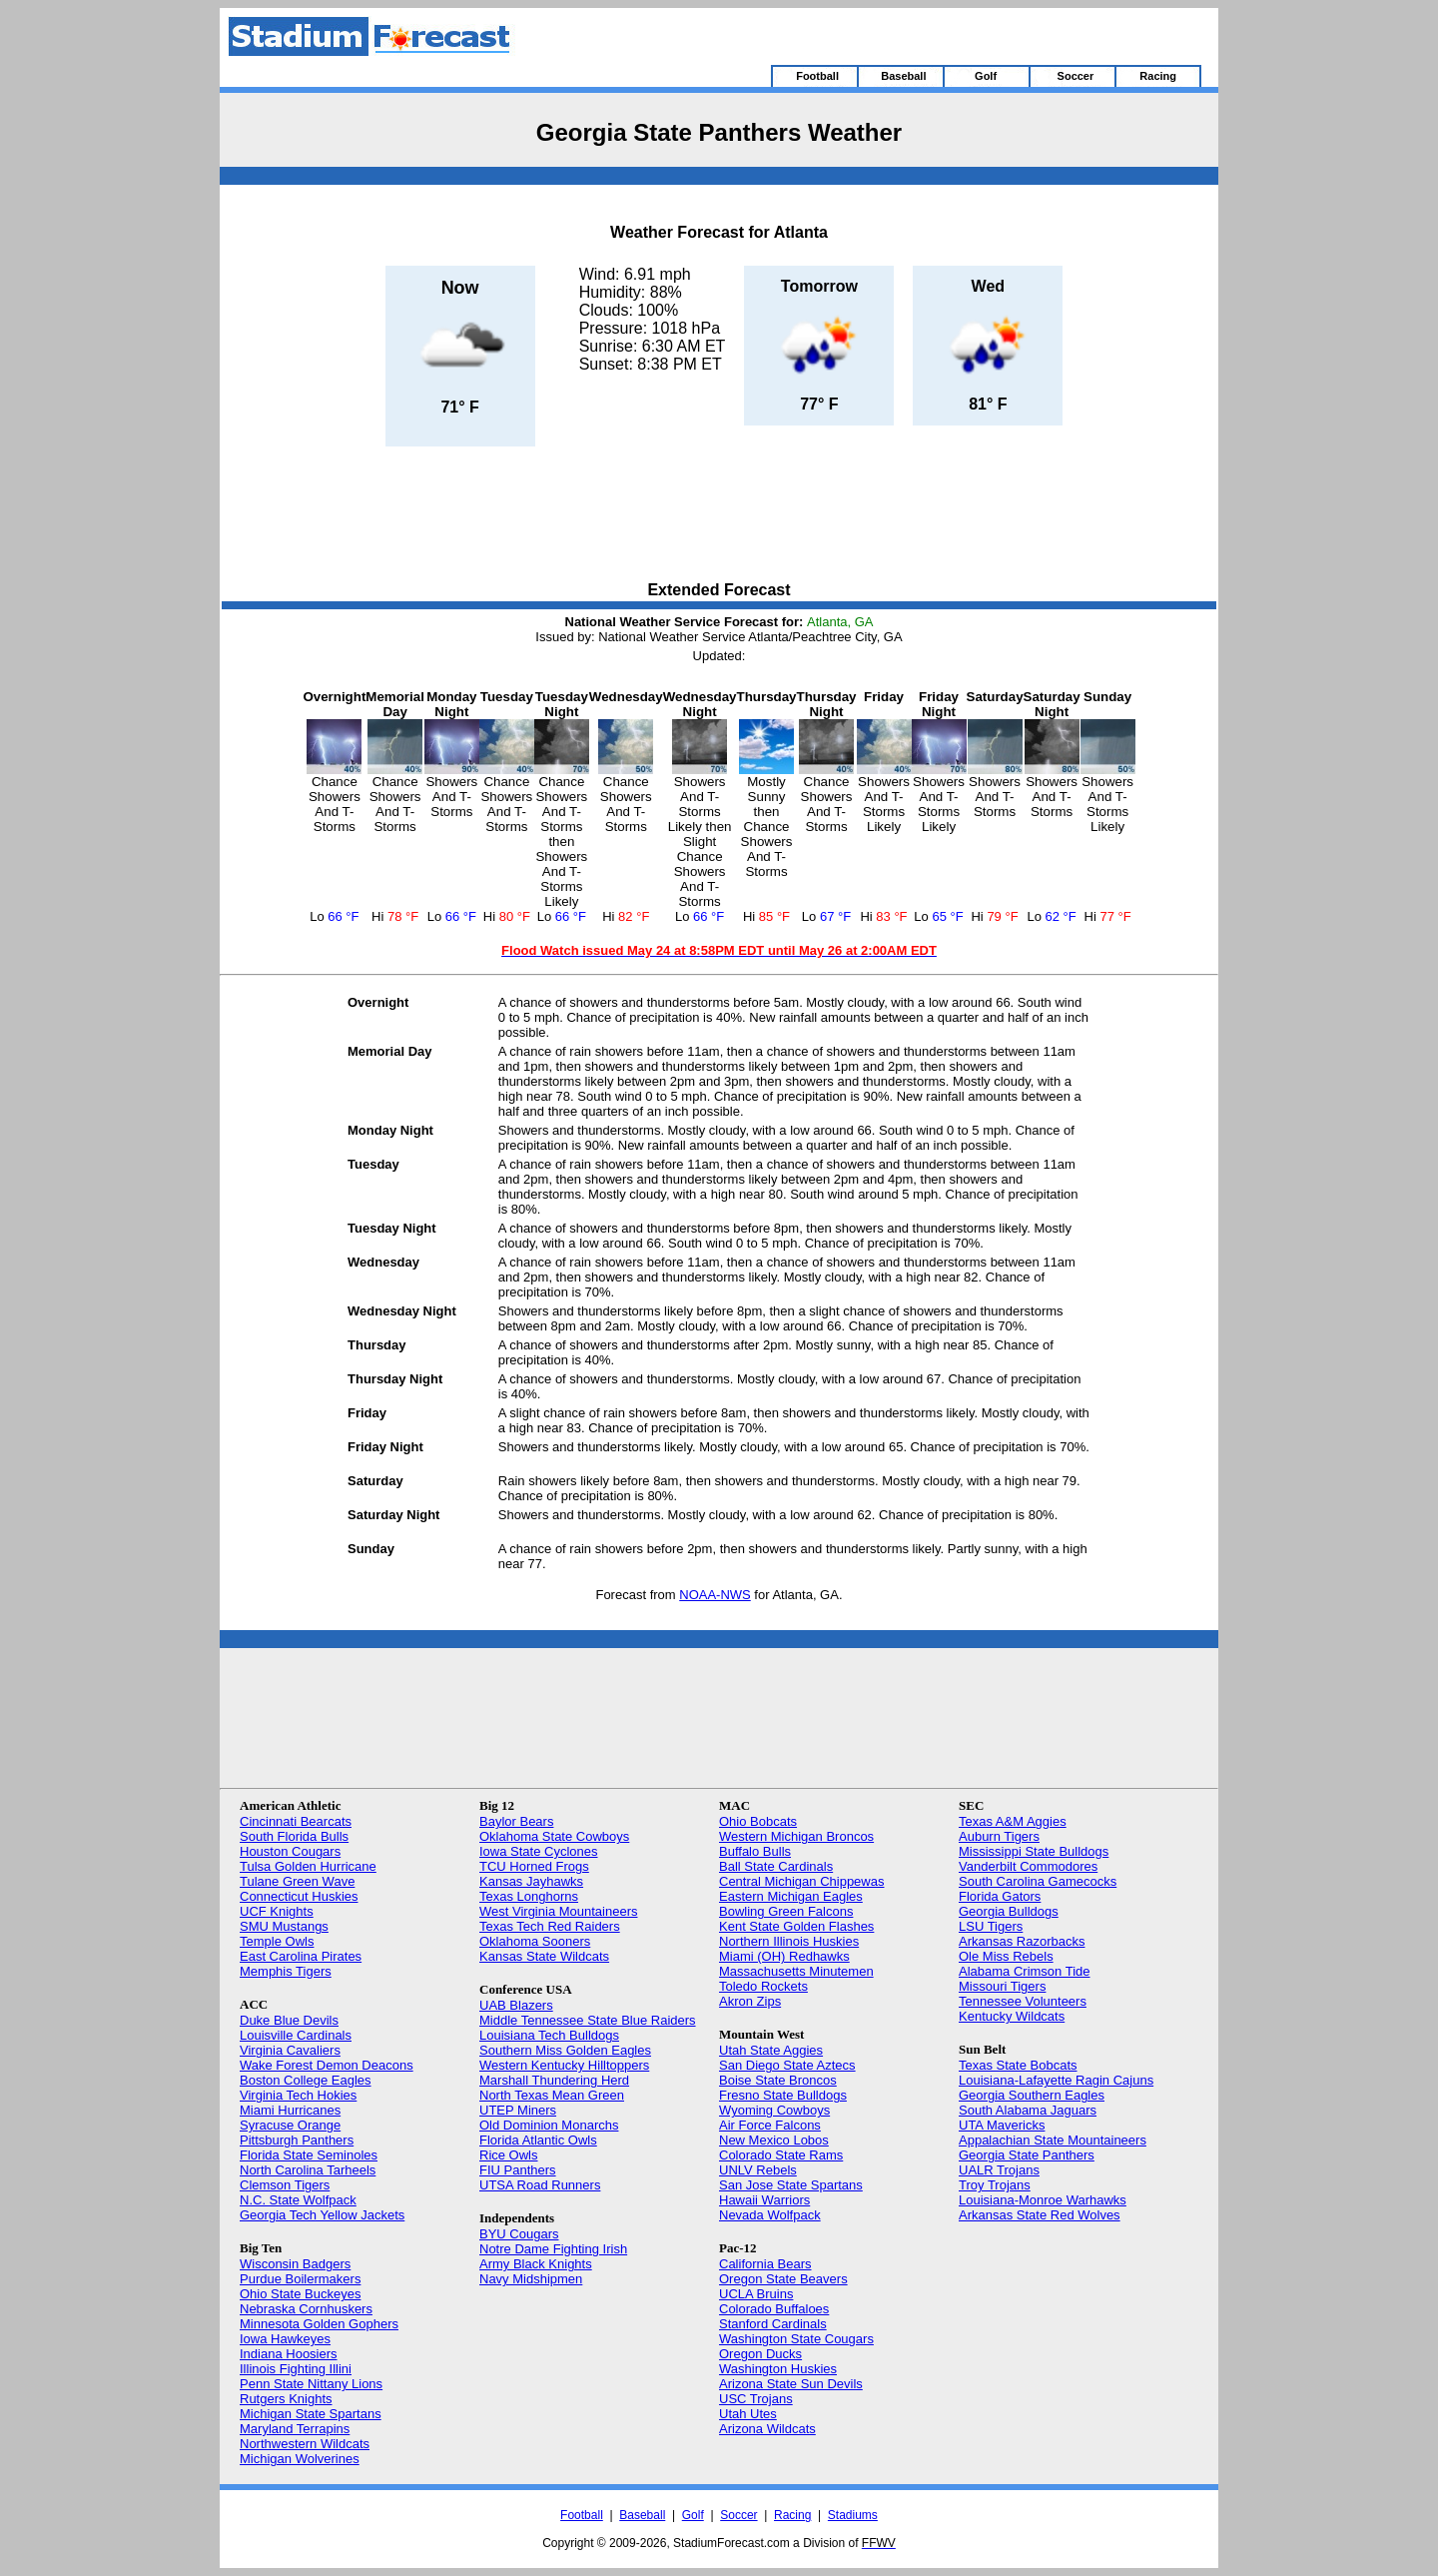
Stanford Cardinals (773, 2323)
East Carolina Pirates (300, 1956)
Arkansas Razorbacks (1021, 1941)
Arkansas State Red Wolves (1039, 2214)
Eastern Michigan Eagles (791, 1896)
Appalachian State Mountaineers (1052, 2140)
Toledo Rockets (763, 1986)
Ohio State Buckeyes (300, 2293)
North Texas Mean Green (551, 2095)
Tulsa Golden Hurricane (308, 1866)
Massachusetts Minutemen (796, 1971)
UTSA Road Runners (539, 2184)
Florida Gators (1000, 1896)
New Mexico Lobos (774, 2140)
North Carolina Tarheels (307, 2169)
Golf (693, 2515)
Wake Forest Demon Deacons (326, 2065)
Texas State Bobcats (1018, 2065)
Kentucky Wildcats (1012, 2016)
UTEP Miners (517, 2110)
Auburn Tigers (999, 1836)
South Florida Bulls (294, 1836)
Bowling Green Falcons (786, 1911)
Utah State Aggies (771, 2050)
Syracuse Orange (290, 2125)
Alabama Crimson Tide (1024, 1971)
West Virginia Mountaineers (558, 1911)
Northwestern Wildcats (304, 2443)
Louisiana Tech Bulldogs (549, 2035)
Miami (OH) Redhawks (784, 1956)
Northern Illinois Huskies (789, 1941)
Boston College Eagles (305, 2080)
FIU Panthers (517, 2169)
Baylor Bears (516, 1821)
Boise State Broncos (778, 2080)
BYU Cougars (518, 2233)
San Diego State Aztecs (787, 2065)
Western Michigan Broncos (796, 1836)
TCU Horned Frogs (534, 1866)
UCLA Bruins (756, 2293)
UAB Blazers (516, 2005)
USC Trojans (756, 2398)
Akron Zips (750, 2001)
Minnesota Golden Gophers (319, 2323)
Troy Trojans (995, 2184)
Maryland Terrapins (295, 2428)
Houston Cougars (290, 1851)
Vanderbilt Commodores (1028, 1866)
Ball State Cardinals (776, 1866)
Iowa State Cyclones (538, 1851)
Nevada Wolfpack (770, 2214)
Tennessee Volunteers (1022, 2001)
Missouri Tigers (1002, 1986)
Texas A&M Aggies (1013, 1821)
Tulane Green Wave (297, 1881)
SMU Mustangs (284, 1926)
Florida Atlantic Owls (538, 2140)
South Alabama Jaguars (1027, 2110)
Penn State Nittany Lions (311, 2383)
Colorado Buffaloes (774, 2308)
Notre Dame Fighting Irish (553, 2248)
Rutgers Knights (286, 2398)
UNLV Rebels (758, 2169)
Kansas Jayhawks (531, 1881)
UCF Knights (277, 1911)
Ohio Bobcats (758, 1821)
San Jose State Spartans (791, 2184)
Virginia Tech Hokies (298, 2095)
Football (581, 2515)
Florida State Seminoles (308, 2154)
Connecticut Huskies (299, 1896)
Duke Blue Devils (289, 2020)
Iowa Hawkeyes (285, 2338)
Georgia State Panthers (1026, 2154)
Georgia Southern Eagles (1031, 2095)
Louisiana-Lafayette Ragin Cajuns (1056, 2080)
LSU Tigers (991, 1926)
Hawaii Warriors (764, 2199)
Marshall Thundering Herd (554, 2080)
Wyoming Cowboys (774, 2110)
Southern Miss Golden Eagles (565, 2050)
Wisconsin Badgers (295, 2263)
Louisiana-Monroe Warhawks (1042, 2199)
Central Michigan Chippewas (801, 1881)
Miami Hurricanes (290, 2110)
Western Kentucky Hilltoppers (564, 2065)
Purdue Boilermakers (300, 2278)
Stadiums (853, 2515)
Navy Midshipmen (530, 2278)
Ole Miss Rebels (1006, 1956)
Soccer (738, 2515)
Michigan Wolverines (300, 2458)
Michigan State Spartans (310, 2413)
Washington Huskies (778, 2368)
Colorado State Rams (781, 2154)
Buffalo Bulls (755, 1851)
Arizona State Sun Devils (791, 2383)
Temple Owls (277, 1941)
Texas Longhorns (528, 1896)
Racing (792, 2515)
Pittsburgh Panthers (297, 2140)
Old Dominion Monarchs (548, 2125)
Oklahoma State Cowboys (554, 1836)
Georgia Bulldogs (1009, 1911)
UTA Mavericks (1002, 2125)
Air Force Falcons (770, 2125)
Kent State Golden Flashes (796, 1926)
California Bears (765, 2263)
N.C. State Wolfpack (298, 2199)
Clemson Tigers (285, 2184)
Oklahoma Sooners (534, 1941)
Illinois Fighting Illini (296, 2368)
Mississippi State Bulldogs (1033, 1851)
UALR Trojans (999, 2169)
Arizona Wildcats (767, 2428)
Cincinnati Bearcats (296, 1821)
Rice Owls (508, 2154)
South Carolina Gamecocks (1037, 1881)
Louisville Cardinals (296, 2035)
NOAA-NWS (715, 1594)
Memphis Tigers (286, 1971)
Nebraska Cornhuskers (306, 2308)
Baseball (642, 2515)
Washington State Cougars (796, 2338)
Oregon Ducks (760, 2353)
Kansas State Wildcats (544, 1956)
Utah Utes (748, 2413)
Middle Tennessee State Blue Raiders (587, 2020)
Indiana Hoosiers (289, 2353)
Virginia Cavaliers (290, 2050)
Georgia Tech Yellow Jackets (322, 2214)
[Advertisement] (719, 515)
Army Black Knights (535, 2263)
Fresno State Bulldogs (783, 2095)
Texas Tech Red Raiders (549, 1926)
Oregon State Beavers (783, 2278)
